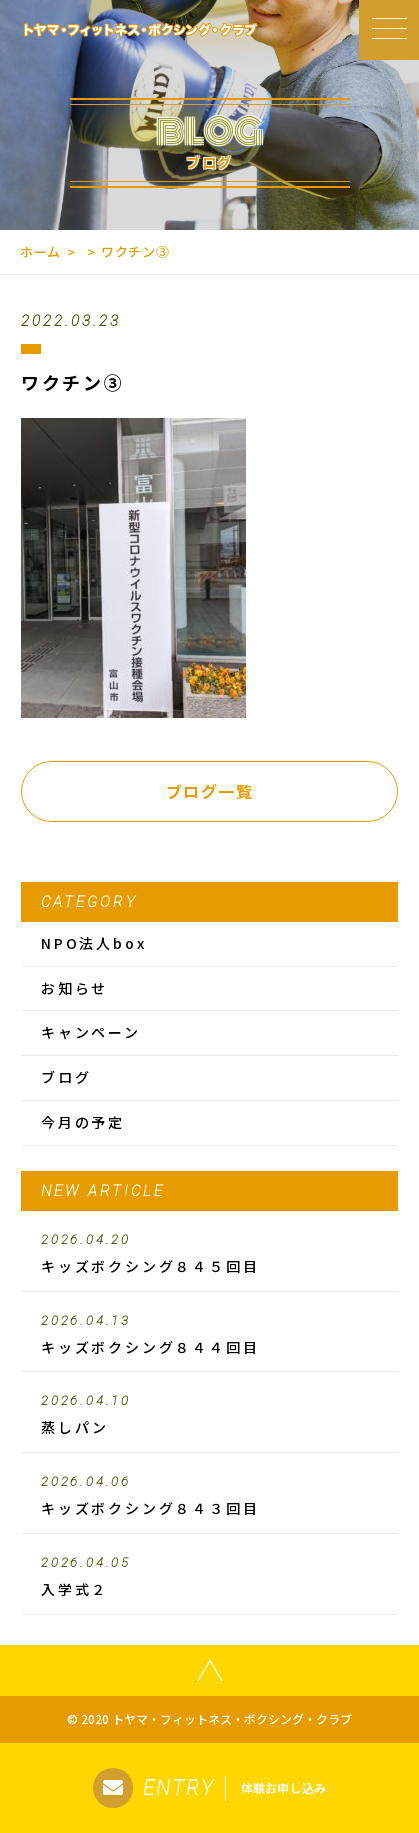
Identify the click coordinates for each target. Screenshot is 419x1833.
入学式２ (209, 1577)
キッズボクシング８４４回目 (209, 1335)
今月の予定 (83, 1122)
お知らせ (74, 988)
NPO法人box (93, 943)
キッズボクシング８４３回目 (209, 1496)
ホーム (40, 251)
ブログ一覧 (210, 791)
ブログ (66, 1077)
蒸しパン (209, 1415)
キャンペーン (91, 1032)
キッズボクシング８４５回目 (209, 1254)
